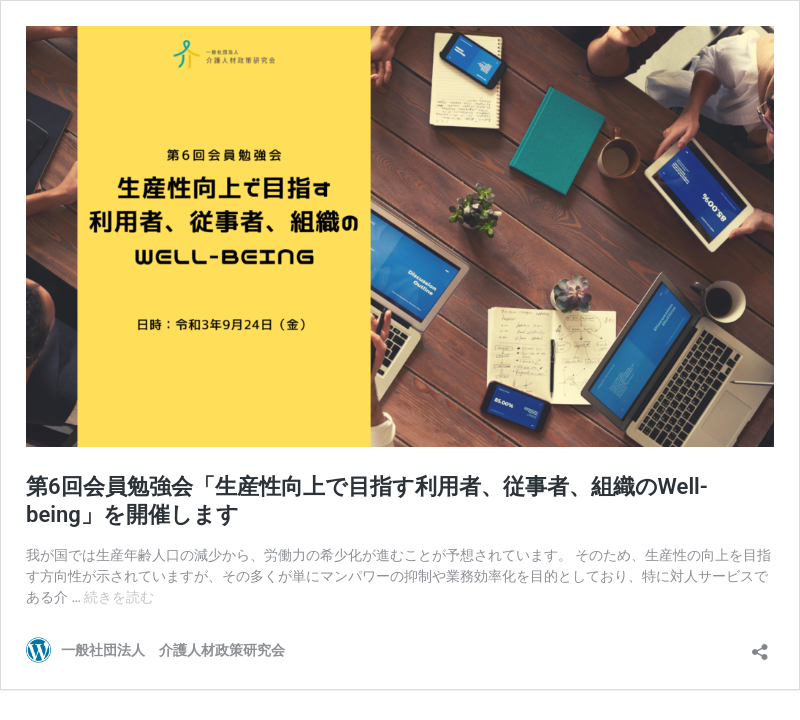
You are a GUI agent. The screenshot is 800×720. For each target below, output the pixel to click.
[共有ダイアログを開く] (760, 645)
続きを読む (119, 597)
